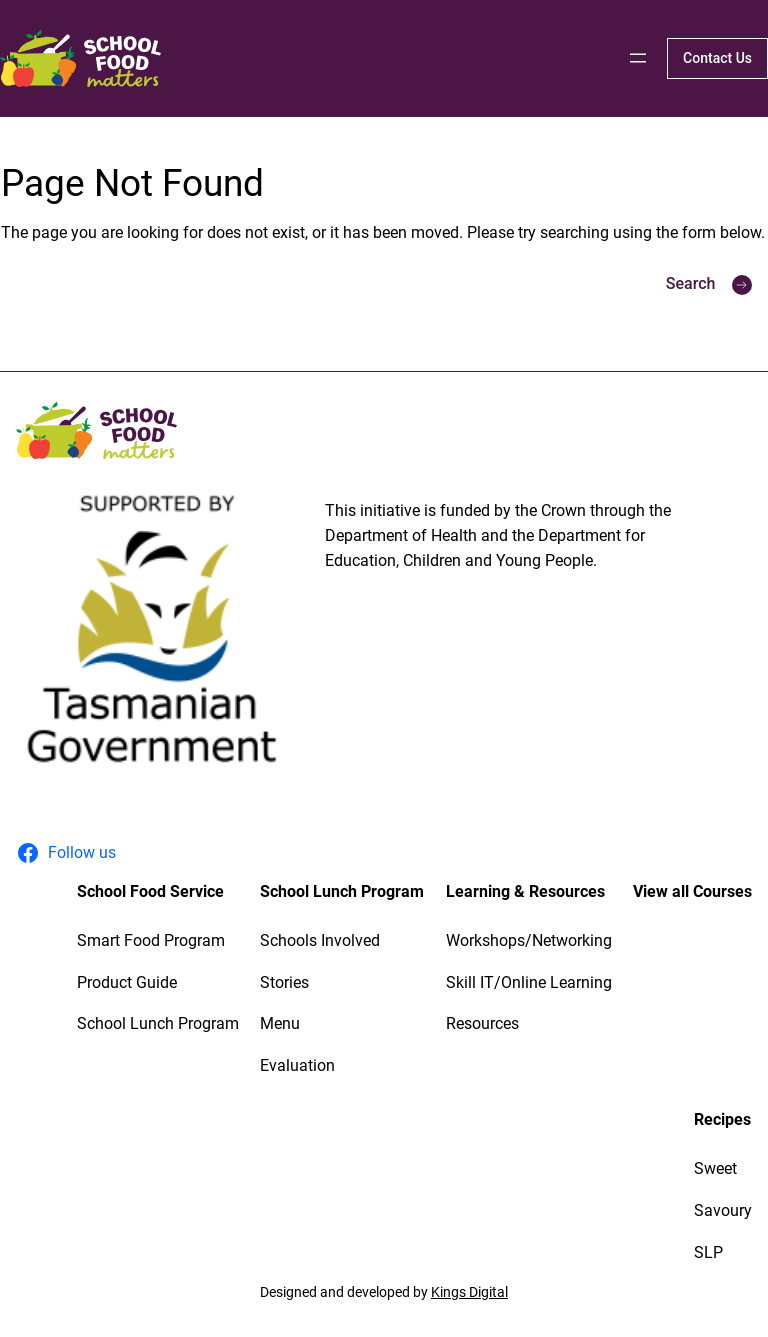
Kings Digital (469, 1292)
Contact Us (717, 58)
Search (691, 283)
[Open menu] (638, 58)
